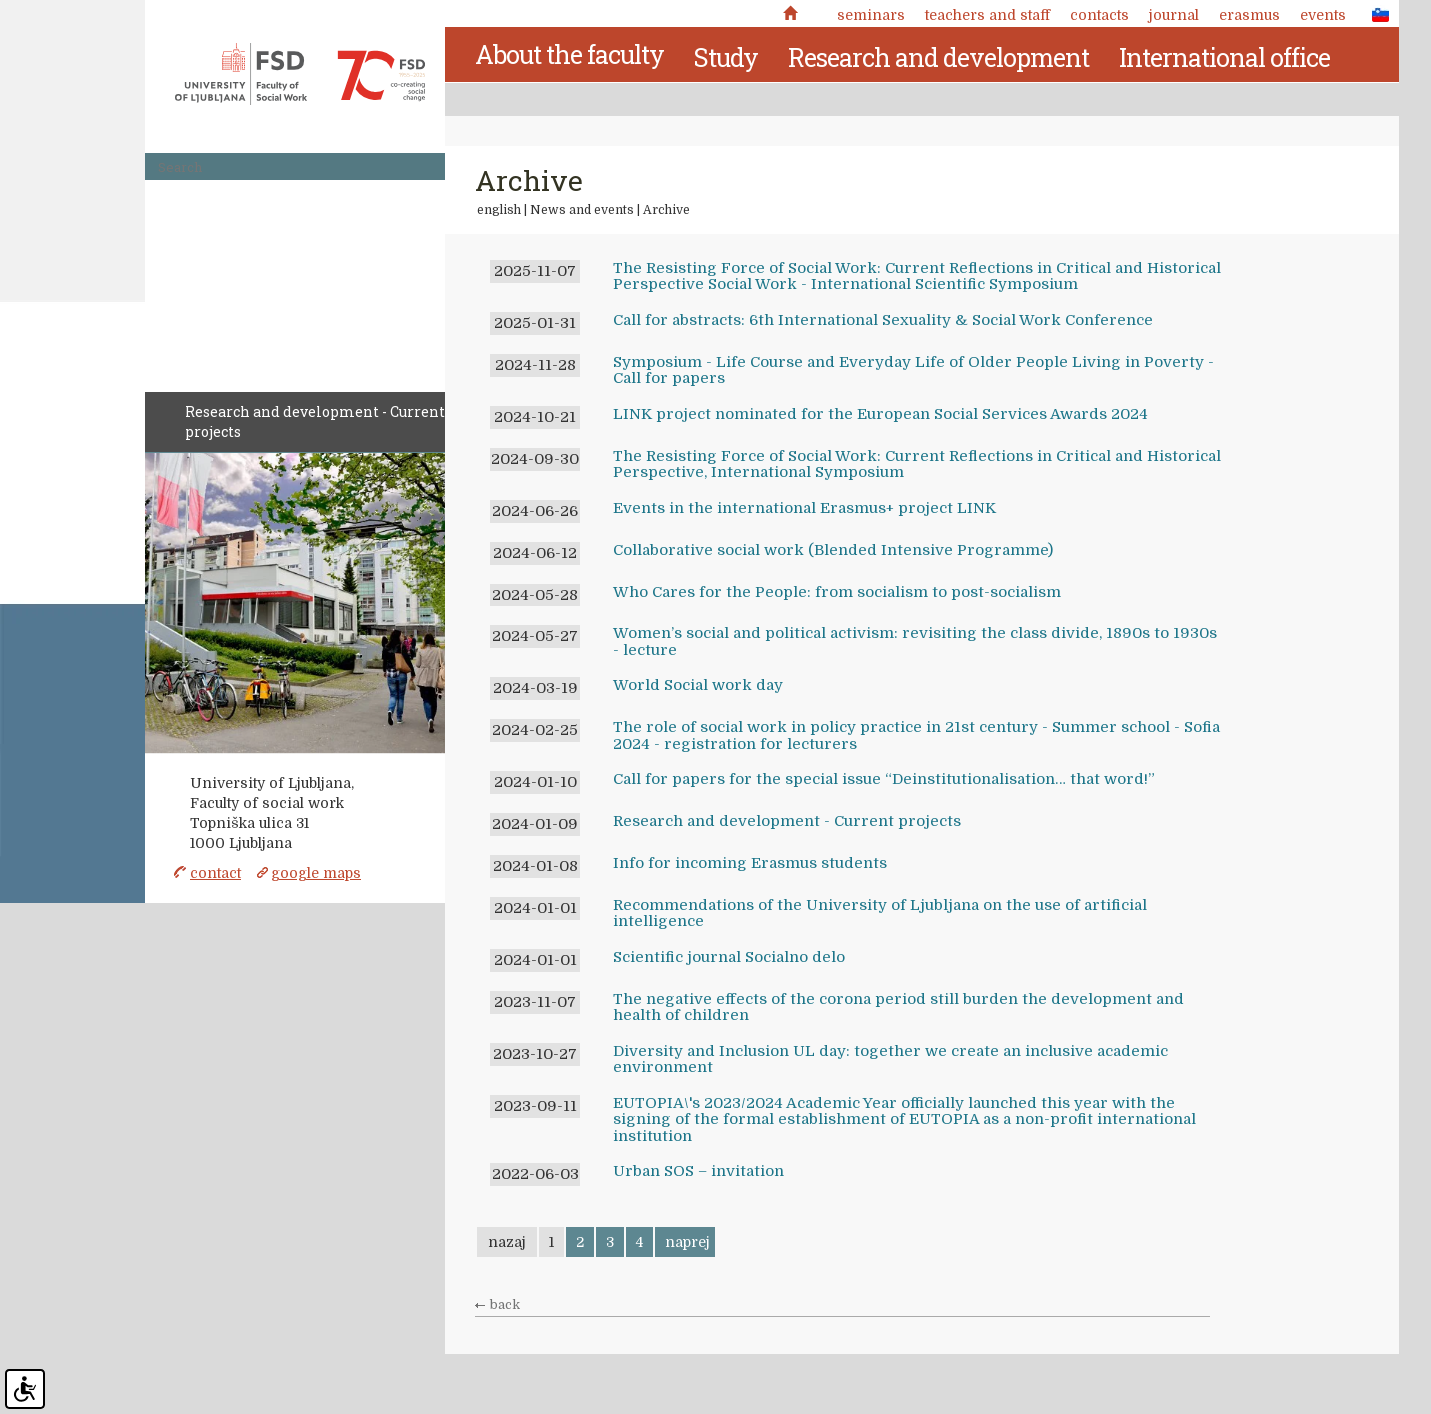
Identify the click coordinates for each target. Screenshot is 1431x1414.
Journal (1174, 15)
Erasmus (1249, 15)
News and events (582, 210)
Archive (666, 210)
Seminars (871, 15)
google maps (316, 873)
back (505, 1305)
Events (1323, 15)
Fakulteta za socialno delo (300, 74)
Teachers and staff (987, 15)
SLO (1375, 14)
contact (215, 873)
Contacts (1099, 15)
